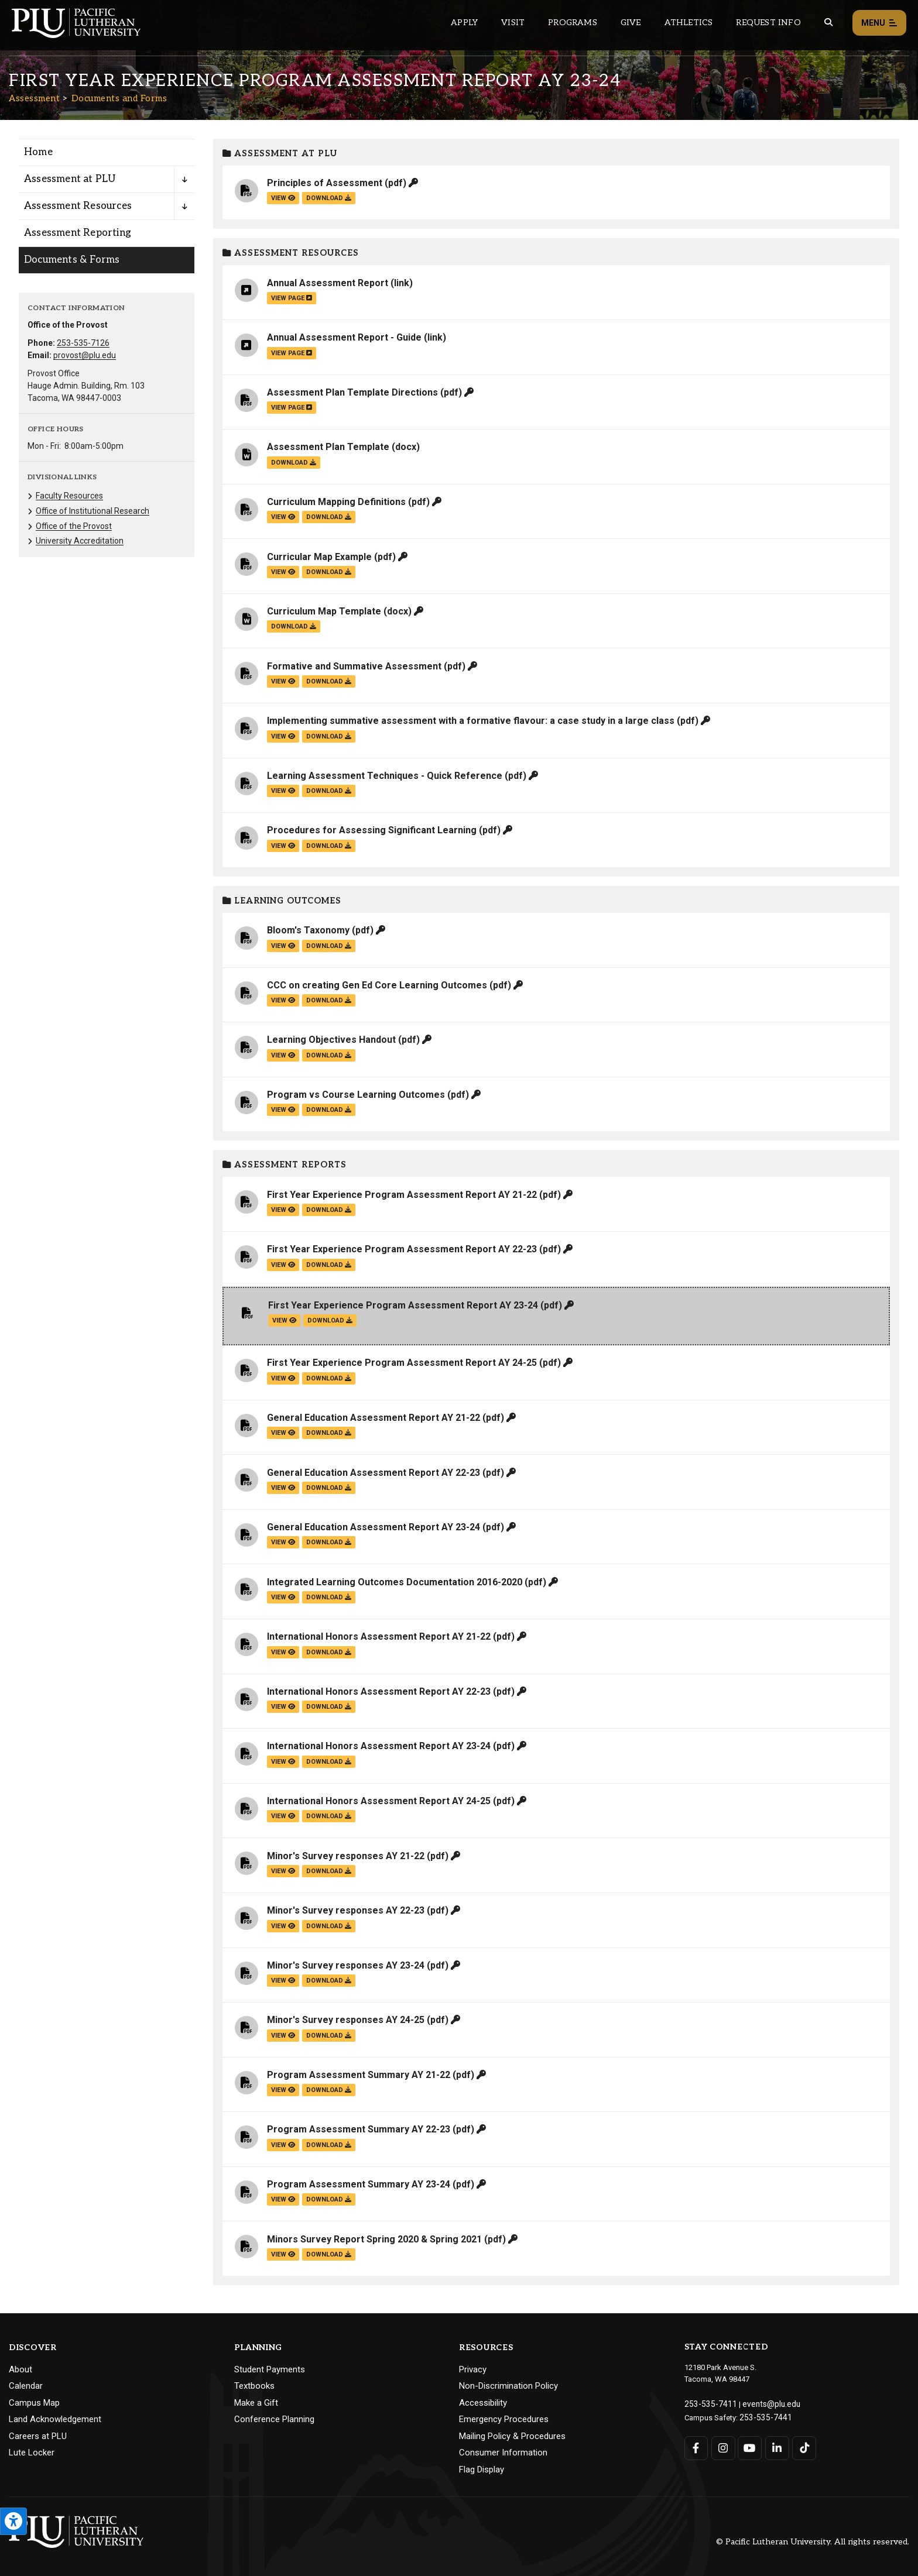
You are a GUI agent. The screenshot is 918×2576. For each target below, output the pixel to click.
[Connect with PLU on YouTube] (750, 2446)
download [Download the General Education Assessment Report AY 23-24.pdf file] (328, 1542)
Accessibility (483, 2403)
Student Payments (269, 2369)
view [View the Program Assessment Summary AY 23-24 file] (283, 2199)
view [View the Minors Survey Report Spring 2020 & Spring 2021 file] (283, 2254)
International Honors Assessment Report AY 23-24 (379, 1745)
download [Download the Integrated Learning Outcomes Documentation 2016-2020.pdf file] (328, 1597)
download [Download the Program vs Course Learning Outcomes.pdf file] (328, 1110)
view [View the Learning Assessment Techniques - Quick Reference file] (283, 791)
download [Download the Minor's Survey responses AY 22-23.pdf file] (328, 1926)
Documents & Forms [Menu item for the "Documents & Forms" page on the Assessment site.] (71, 260)
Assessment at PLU (279, 154)
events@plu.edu (762, 2403)
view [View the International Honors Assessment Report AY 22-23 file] (283, 1707)
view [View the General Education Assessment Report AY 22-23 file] (283, 1488)
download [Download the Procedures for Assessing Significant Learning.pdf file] (328, 846)
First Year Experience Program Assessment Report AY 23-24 (403, 1305)
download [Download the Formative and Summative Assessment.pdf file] (328, 681)
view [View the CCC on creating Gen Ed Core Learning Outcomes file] (283, 1000)
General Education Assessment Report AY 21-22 (373, 1417)
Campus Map (34, 2403)
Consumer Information (503, 2452)
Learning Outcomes (281, 901)
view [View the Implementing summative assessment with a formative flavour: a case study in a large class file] (283, 736)
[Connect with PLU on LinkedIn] (776, 2446)
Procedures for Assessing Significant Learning (372, 830)
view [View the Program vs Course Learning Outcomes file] (283, 1110)
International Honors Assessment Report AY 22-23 (379, 1691)
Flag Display (481, 2469)
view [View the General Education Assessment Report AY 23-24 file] (283, 1542)
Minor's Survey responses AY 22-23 (345, 1910)
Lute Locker (31, 2452)
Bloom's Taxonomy (308, 930)
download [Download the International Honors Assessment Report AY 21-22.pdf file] (328, 1652)
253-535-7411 (707, 2403)
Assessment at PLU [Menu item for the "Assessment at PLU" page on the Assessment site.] (69, 179)
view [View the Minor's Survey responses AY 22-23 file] (283, 1926)
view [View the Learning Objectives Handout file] (283, 1055)
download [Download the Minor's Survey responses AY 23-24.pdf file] (328, 1980)
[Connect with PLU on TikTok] (803, 2446)
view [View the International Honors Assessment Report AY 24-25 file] (283, 1816)
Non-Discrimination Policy (508, 2386)
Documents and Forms (119, 98)
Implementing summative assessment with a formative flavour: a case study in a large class (470, 720)
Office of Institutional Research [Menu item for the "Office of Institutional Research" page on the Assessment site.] (92, 511)
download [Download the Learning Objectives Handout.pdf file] (328, 1055)
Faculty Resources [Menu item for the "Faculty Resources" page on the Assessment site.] (69, 495)
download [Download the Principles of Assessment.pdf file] (328, 198)
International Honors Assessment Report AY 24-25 (379, 1800)
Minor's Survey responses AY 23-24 (345, 1965)
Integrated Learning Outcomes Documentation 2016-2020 (394, 1582)
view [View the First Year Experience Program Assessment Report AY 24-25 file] (283, 1378)
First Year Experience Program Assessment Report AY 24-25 (402, 1362)
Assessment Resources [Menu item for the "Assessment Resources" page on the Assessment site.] (78, 206)
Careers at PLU (38, 2436)
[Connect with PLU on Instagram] (723, 2446)
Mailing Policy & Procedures (512, 2436)
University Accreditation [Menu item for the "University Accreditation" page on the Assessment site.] (80, 540)
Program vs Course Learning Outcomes (356, 1094)
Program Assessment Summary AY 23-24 (358, 2184)
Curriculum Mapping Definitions (336, 501)
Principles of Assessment (324, 182)
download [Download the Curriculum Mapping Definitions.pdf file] (328, 517)
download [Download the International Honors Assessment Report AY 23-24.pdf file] (328, 1762)
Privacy (473, 2369)
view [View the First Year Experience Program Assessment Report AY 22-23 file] (283, 1265)
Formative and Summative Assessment (354, 666)
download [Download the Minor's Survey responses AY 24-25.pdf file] (328, 2035)
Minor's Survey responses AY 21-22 (345, 1855)
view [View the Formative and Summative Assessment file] (283, 681)
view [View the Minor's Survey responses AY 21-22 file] (283, 1871)
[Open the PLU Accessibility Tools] (13, 2521)
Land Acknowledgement (55, 2419)
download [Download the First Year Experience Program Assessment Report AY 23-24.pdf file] (329, 1320)
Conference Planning (274, 2419)
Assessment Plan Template (328, 446)
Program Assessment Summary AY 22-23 (358, 2129)
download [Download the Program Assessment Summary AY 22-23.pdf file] (328, 2145)
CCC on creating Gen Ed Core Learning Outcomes (377, 985)
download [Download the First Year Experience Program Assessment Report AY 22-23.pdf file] (328, 1265)
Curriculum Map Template (324, 611)
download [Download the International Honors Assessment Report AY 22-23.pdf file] (328, 1707)
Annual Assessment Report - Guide (344, 337)
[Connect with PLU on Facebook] (696, 2446)
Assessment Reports (284, 1165)
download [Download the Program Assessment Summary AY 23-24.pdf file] (328, 2199)
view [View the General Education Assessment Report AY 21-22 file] (283, 1433)
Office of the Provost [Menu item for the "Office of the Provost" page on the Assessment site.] (74, 526)
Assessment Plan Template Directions (352, 392)
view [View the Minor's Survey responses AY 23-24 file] (283, 1980)
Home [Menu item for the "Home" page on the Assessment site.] (38, 152)
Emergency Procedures (504, 2419)
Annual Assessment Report (327, 282)
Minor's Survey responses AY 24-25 (345, 2019)
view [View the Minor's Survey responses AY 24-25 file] (283, 2035)
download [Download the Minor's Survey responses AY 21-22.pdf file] (328, 1871)
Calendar (26, 2386)
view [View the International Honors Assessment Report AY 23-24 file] (283, 1762)
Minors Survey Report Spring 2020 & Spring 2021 (374, 2239)
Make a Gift (256, 2403)
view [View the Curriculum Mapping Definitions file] (283, 517)
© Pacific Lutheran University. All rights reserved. (812, 2541)
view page (291, 298)
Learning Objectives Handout (331, 1039)
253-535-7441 (762, 2415)
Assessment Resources (290, 253)
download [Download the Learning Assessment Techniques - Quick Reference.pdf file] (328, 791)
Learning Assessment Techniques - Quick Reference (384, 775)
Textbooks (254, 2386)
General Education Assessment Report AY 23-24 (373, 1527)
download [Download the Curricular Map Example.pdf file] (328, 572)
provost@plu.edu (84, 355)
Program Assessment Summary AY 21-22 (358, 2074)
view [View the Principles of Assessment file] (283, 198)
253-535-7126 (83, 343)
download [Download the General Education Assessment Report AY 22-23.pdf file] (328, 1488)
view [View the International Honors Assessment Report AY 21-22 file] (283, 1652)
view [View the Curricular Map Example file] (283, 572)
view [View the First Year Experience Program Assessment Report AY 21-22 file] (283, 1210)
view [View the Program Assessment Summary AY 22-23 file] (283, 2145)
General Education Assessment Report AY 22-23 (373, 1472)
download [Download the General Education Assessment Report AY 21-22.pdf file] (328, 1433)
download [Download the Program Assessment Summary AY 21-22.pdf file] (328, 2090)
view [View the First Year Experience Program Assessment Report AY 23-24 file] (284, 1320)
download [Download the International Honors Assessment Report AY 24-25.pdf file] (328, 1816)
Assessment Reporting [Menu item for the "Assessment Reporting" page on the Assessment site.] (77, 233)
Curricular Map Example (319, 556)
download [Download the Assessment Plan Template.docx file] (293, 462)
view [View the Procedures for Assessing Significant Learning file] (283, 846)
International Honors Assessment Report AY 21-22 (379, 1636)
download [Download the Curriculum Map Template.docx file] (293, 626)
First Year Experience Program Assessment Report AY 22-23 (402, 1249)
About (20, 2369)
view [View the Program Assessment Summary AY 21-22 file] (283, 2090)
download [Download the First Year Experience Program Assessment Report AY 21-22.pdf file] (328, 1210)
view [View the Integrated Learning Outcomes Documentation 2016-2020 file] (283, 1597)
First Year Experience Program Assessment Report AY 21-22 (402, 1194)
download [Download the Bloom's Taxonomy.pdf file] (328, 946)
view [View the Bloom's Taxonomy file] (283, 946)
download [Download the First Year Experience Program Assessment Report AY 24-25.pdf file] (328, 1378)
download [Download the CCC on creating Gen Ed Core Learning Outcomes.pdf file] (328, 1000)
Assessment (34, 98)
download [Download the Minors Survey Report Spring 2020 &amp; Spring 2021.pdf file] (328, 2254)
